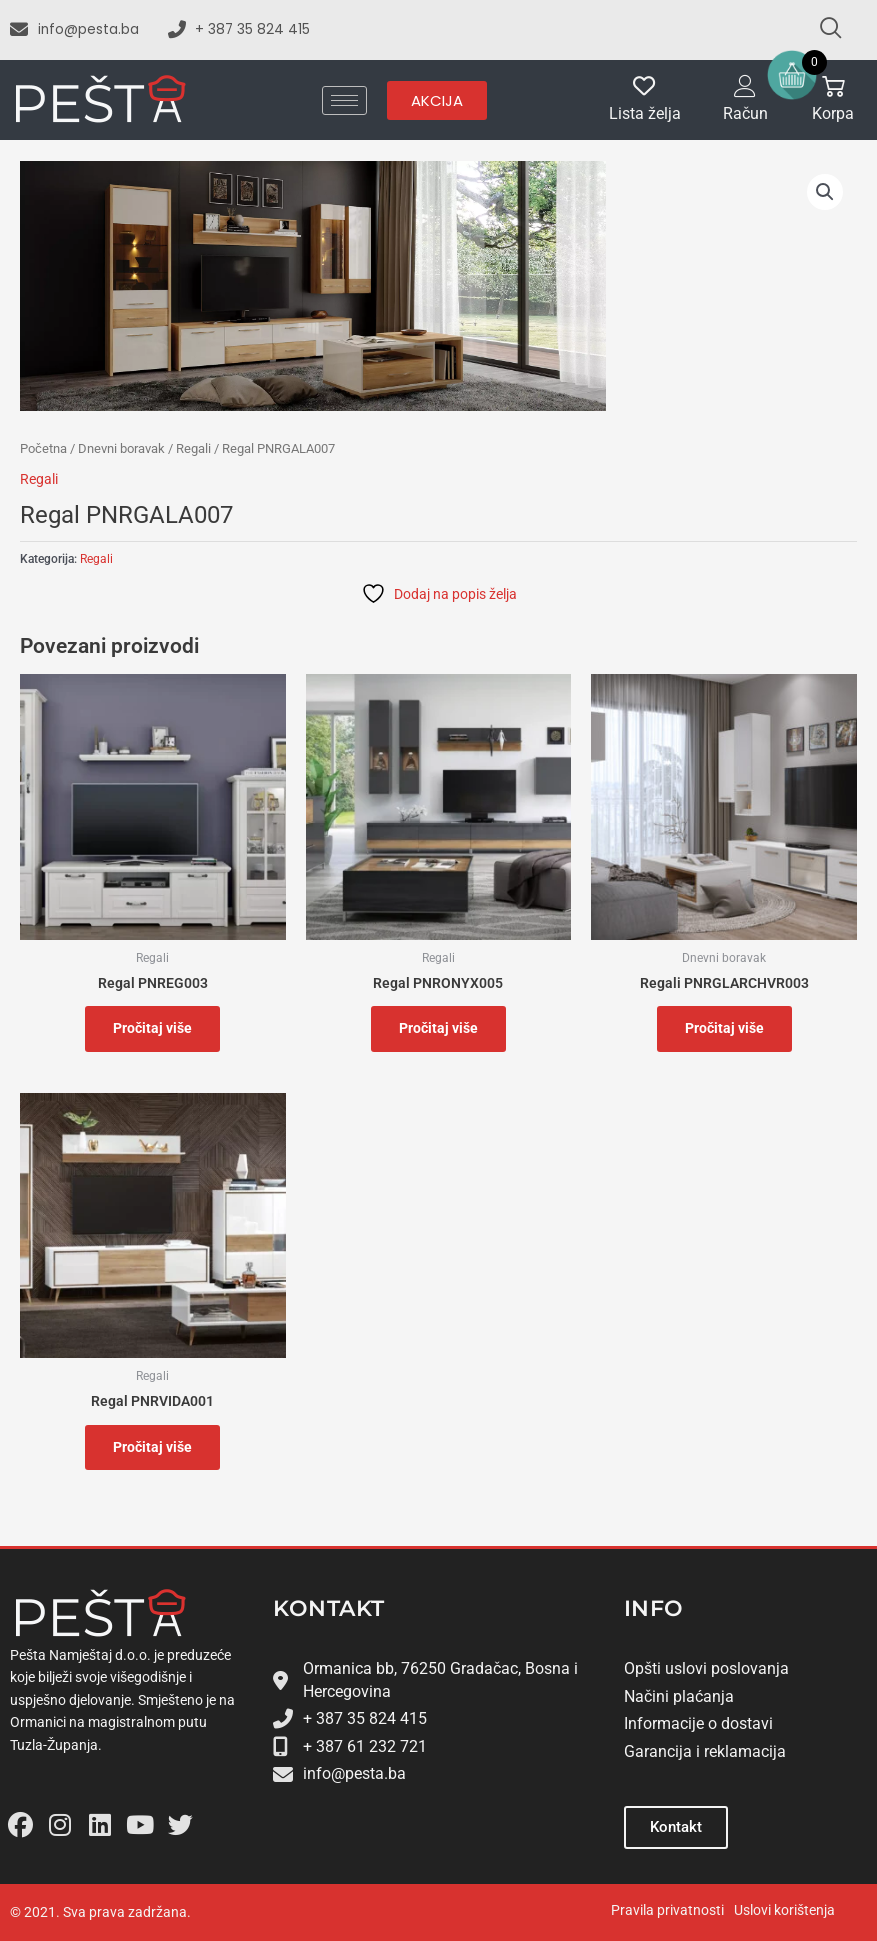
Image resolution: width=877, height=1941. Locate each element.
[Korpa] (833, 86)
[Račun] (745, 86)
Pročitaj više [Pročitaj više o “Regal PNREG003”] (152, 1028)
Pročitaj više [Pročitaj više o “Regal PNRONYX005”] (438, 1028)
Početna (43, 448)
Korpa (833, 114)
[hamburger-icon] (344, 100)
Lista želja (645, 114)
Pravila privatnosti (667, 1910)
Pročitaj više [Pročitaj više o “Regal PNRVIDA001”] (152, 1447)
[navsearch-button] (822, 30)
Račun (745, 114)
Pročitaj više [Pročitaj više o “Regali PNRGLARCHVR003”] (724, 1028)
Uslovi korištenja (784, 1910)
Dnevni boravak (121, 448)
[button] (825, 192)
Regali (193, 448)
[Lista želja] (644, 86)
